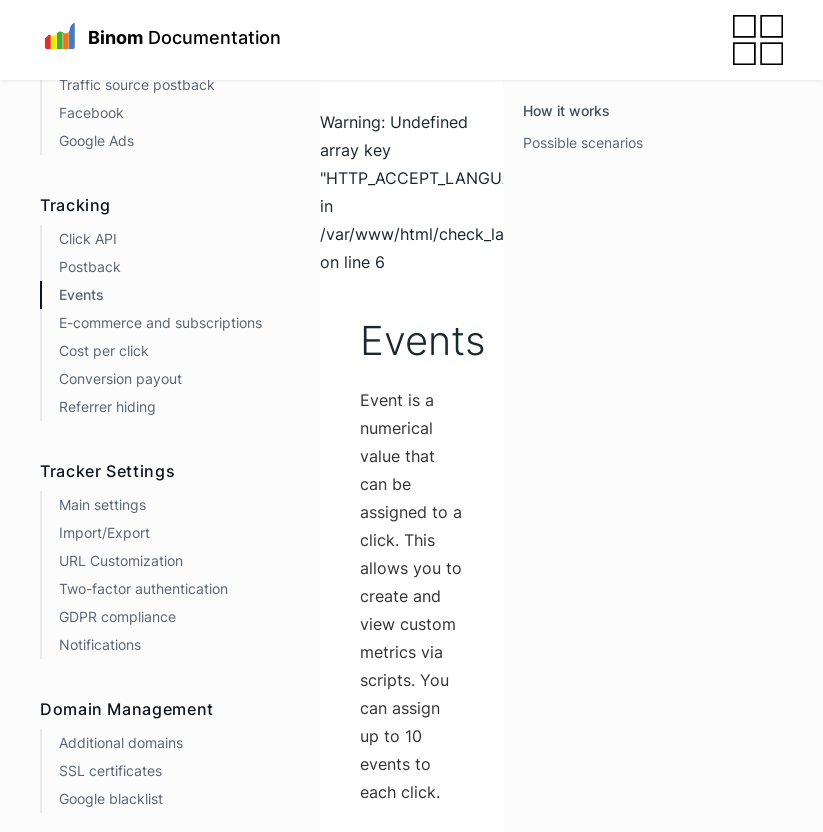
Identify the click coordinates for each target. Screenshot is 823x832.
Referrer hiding (107, 406)
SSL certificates (110, 770)
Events (81, 294)
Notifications (100, 644)
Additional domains (121, 742)
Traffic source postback (137, 84)
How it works (566, 110)
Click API (88, 238)
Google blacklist (111, 798)
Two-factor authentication (143, 588)
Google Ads (96, 140)
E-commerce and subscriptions (160, 322)
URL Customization (121, 560)
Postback (90, 266)
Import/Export (104, 532)
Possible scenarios (583, 142)
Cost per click (104, 350)
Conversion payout (120, 378)
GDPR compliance (117, 616)
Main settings (102, 504)
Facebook (91, 112)
